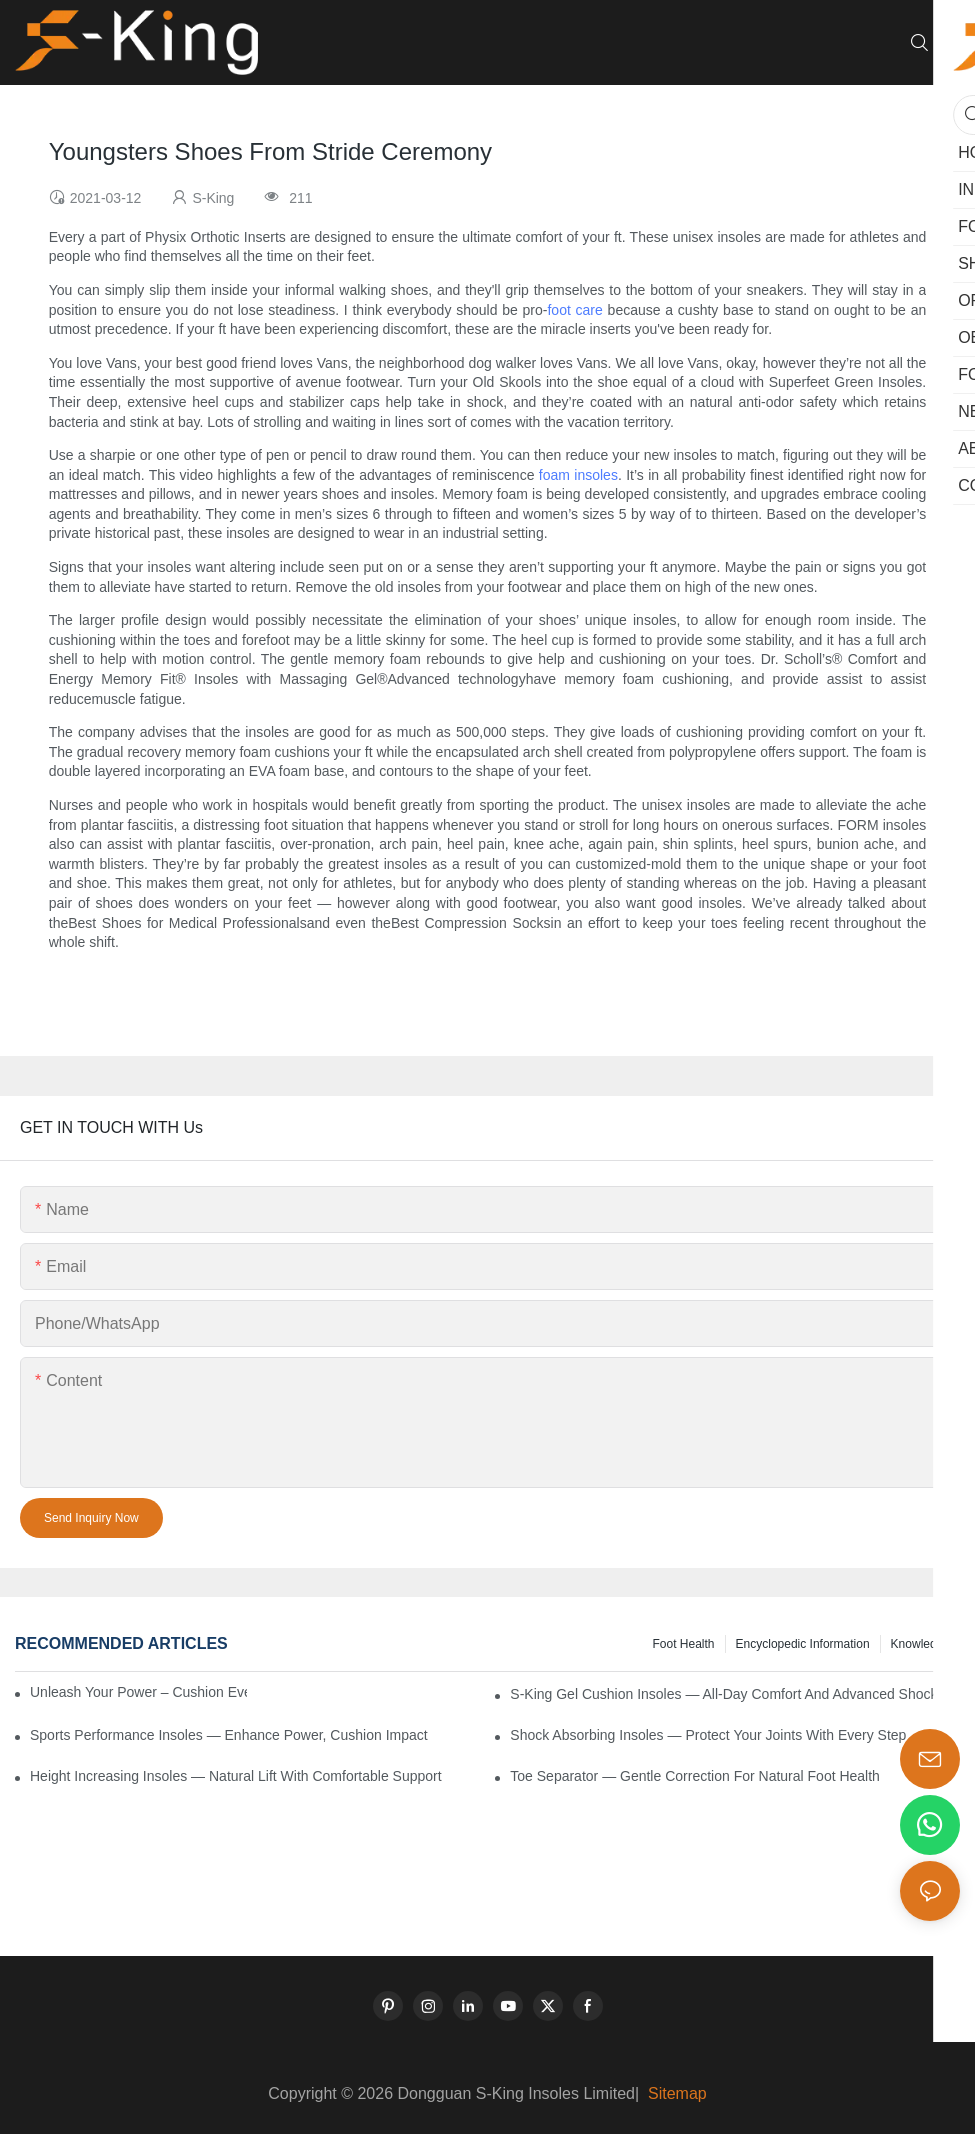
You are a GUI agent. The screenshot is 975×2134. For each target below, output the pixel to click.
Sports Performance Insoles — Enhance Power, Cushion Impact (229, 1735)
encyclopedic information (803, 1644)
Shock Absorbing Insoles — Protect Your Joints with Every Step (708, 1735)
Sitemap (675, 2093)
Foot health (683, 1644)
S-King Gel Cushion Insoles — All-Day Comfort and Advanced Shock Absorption (735, 1694)
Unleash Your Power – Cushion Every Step (138, 1692)
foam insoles (578, 475)
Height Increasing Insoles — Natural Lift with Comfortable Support (236, 1776)
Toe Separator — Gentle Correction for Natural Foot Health (695, 1776)
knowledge (920, 1644)
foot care (574, 310)
